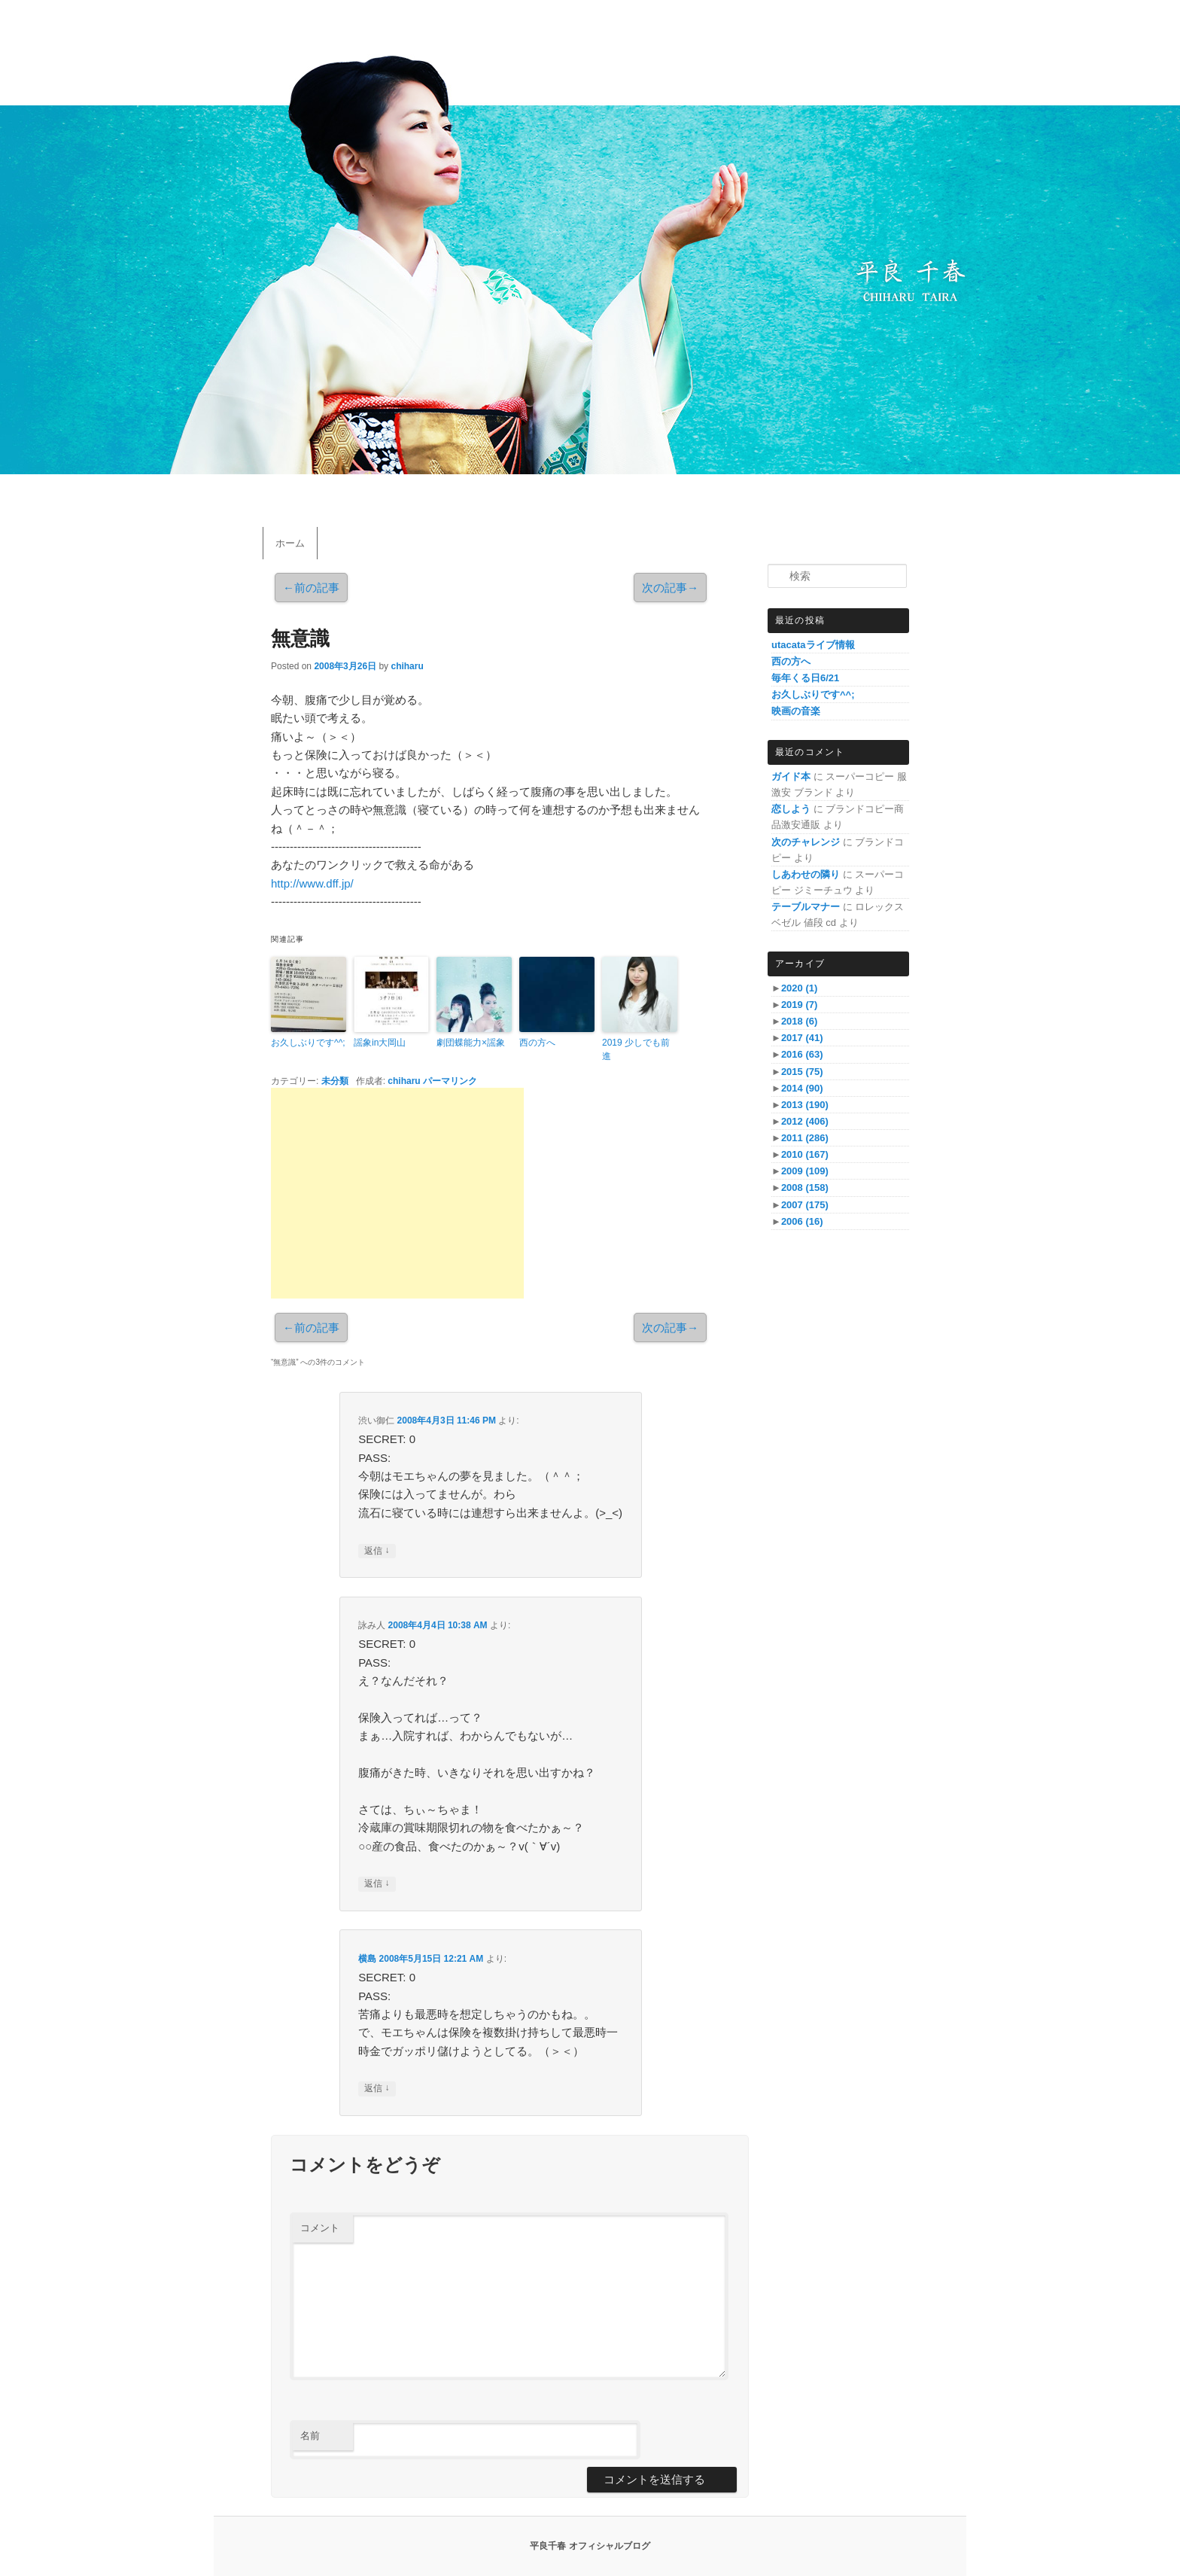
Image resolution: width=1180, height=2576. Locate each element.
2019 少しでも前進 (636, 1049)
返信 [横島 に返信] (376, 2088)
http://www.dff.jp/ (312, 883)
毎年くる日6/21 (805, 678)
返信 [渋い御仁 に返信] (376, 1551)
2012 (805, 1121)
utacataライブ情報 (813, 644)
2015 (802, 1071)
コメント (319, 2227)
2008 (805, 1187)
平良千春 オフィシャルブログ (589, 2546)
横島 (367, 1958)
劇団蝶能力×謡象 (470, 1042)
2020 (799, 988)
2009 (805, 1171)
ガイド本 (790, 776)
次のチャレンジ (805, 842)
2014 (802, 1088)
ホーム (290, 543)
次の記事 (670, 587)
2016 (802, 1054)
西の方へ (537, 1042)
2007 (805, 1204)
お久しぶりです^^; (308, 1042)
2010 (805, 1154)
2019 (799, 1004)
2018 (799, 1021)
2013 (805, 1104)
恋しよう (790, 809)
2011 (805, 1137)
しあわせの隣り (805, 874)
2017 (802, 1037)
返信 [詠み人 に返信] (376, 1884)
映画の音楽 (795, 711)
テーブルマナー (805, 906)
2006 (802, 1221)
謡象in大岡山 (380, 1042)
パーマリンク (450, 1081)
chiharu (407, 666)
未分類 (334, 1081)
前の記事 (311, 587)
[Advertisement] (397, 1193)
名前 (310, 2435)
